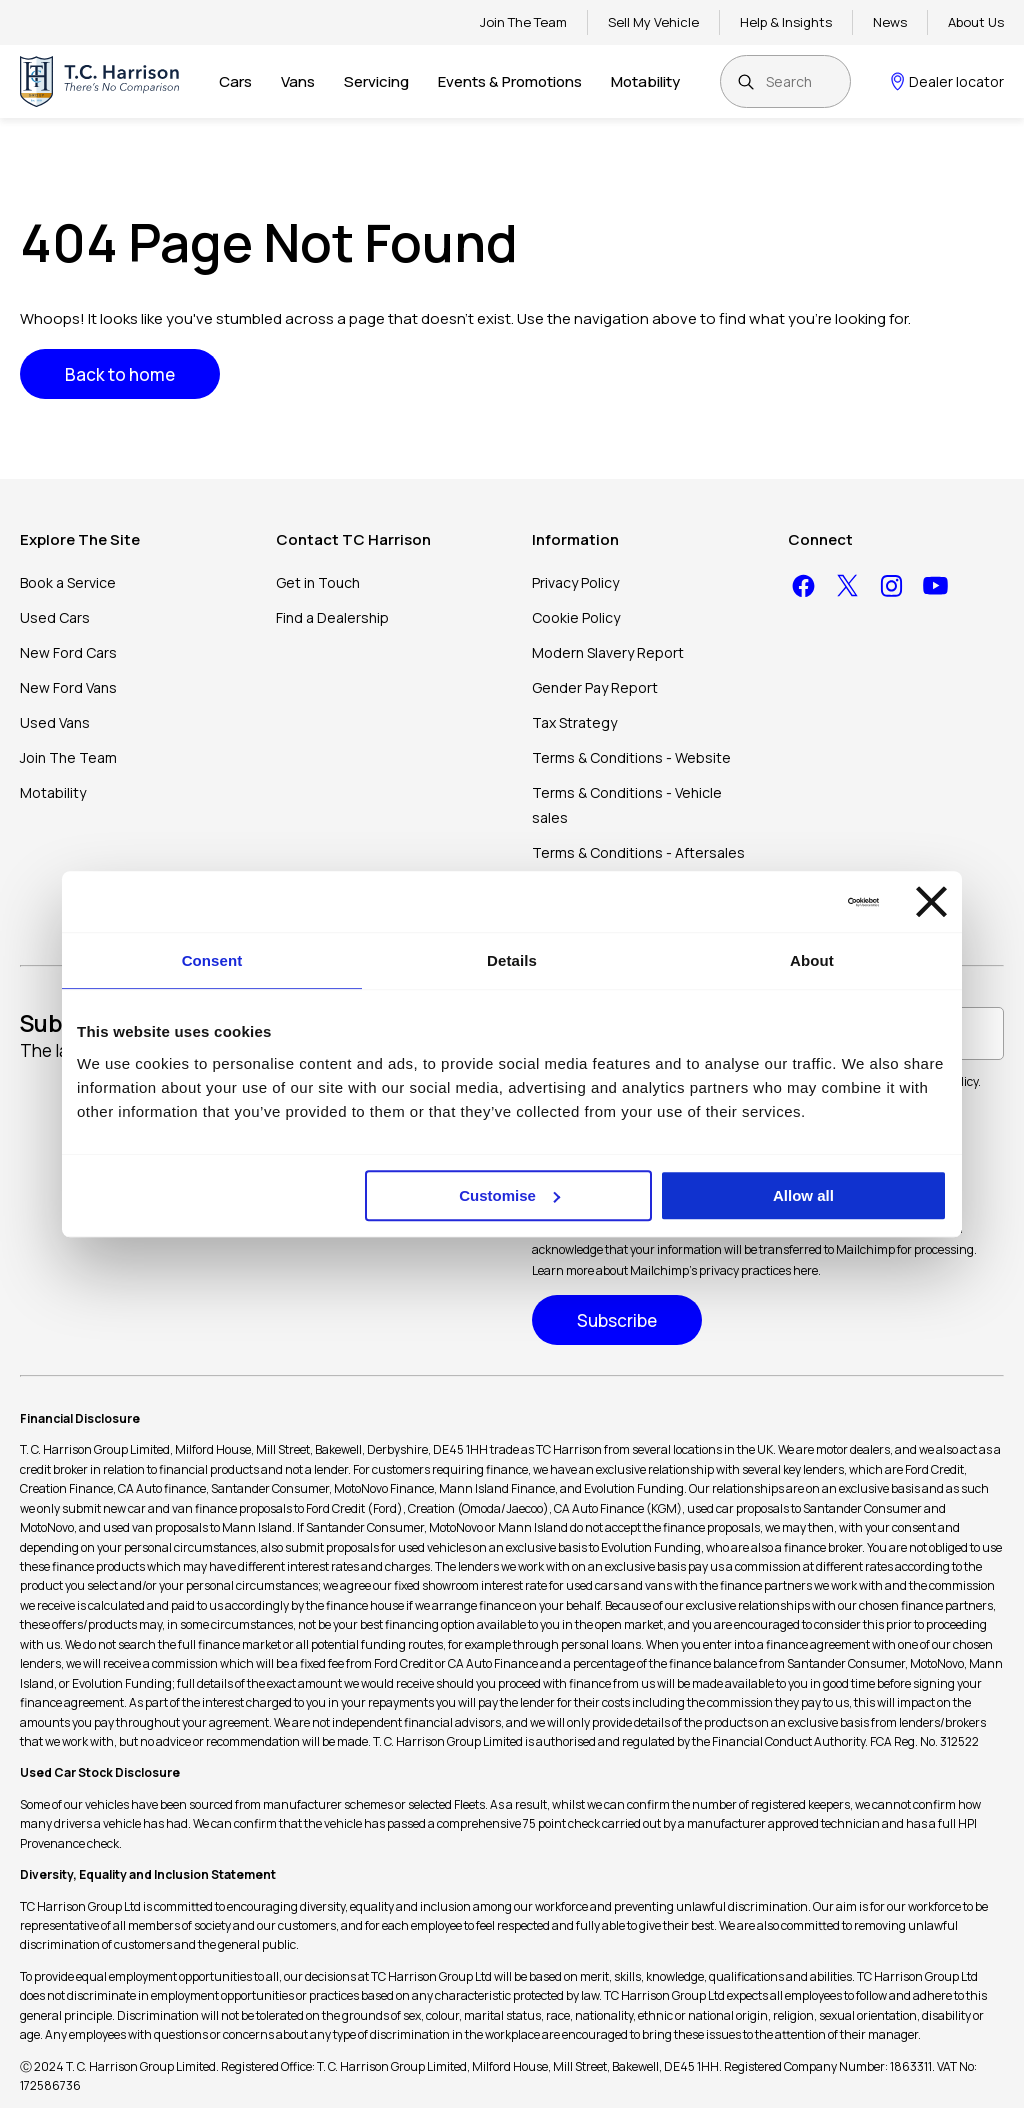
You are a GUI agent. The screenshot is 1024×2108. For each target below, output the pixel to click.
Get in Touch (318, 582)
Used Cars (55, 617)
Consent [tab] (212, 960)
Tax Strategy (574, 722)
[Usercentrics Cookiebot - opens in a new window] (791, 902)
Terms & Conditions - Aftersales (638, 852)
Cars (235, 81)
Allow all (803, 1195)
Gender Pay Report (595, 687)
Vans (298, 81)
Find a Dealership (332, 617)
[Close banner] (931, 901)
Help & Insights (786, 22)
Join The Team (523, 22)
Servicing (376, 81)
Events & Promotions (510, 81)
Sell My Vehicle (653, 22)
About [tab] (812, 960)
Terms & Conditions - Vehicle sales (627, 805)
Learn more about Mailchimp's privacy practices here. (676, 1270)
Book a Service (68, 582)
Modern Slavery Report (608, 652)
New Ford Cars (68, 652)
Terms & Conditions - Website (631, 757)
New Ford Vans (68, 687)
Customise (509, 1195)
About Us (976, 22)
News (890, 22)
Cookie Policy (576, 617)
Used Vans (55, 722)
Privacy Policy (575, 582)
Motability (645, 81)
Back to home (120, 374)
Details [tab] (512, 960)
